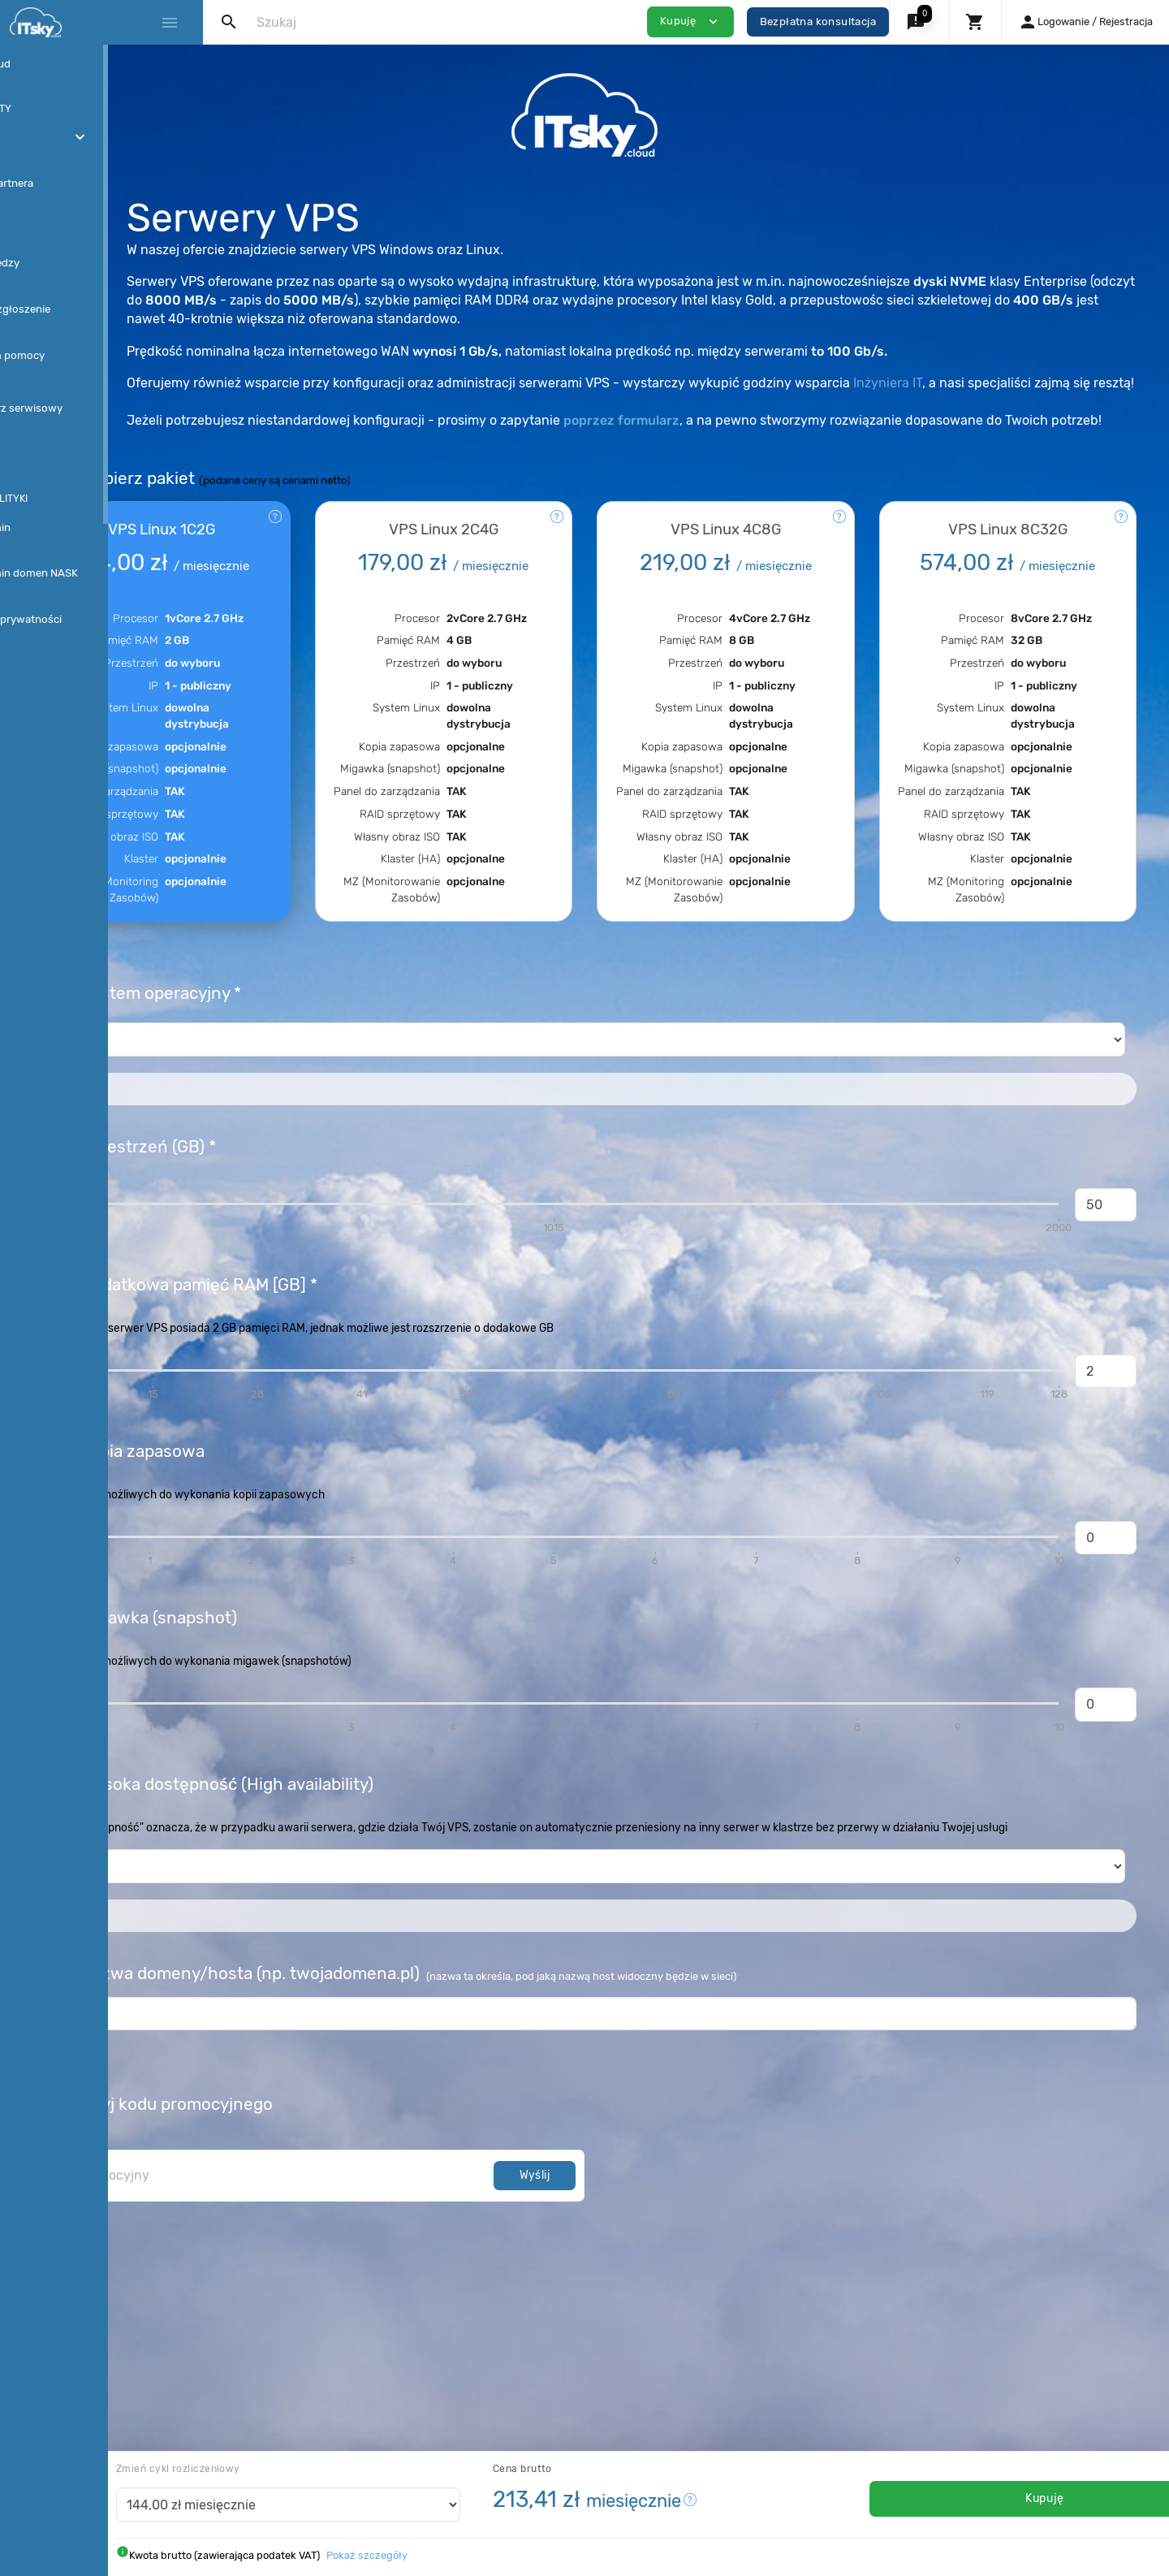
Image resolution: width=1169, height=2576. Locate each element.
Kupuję (1020, 2498)
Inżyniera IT (1059, 383)
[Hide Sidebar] (169, 22)
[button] (918, 22)
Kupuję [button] (690, 21)
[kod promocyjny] (411, 2276)
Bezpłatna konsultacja (818, 21)
